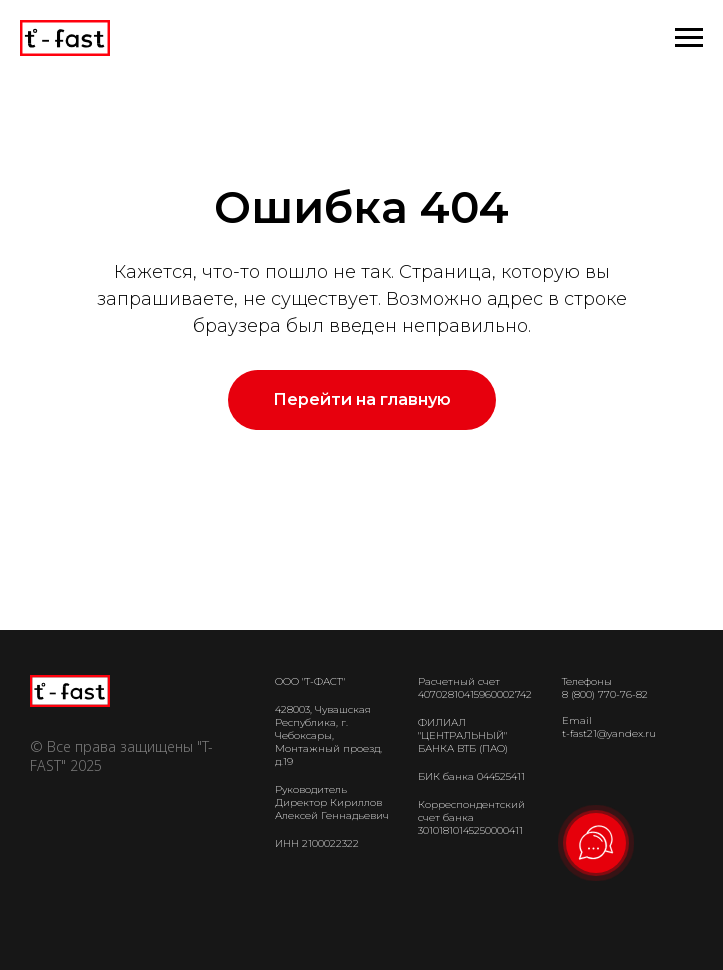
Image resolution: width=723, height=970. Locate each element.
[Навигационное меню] (689, 38)
